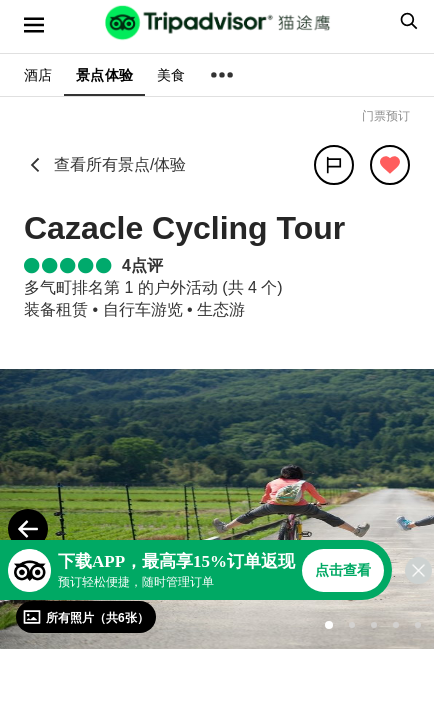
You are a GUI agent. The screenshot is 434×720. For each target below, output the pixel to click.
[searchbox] (406, 21)
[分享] (334, 165)
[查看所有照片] (86, 617)
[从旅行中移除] (390, 165)
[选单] (34, 25)
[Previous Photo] (28, 529)
